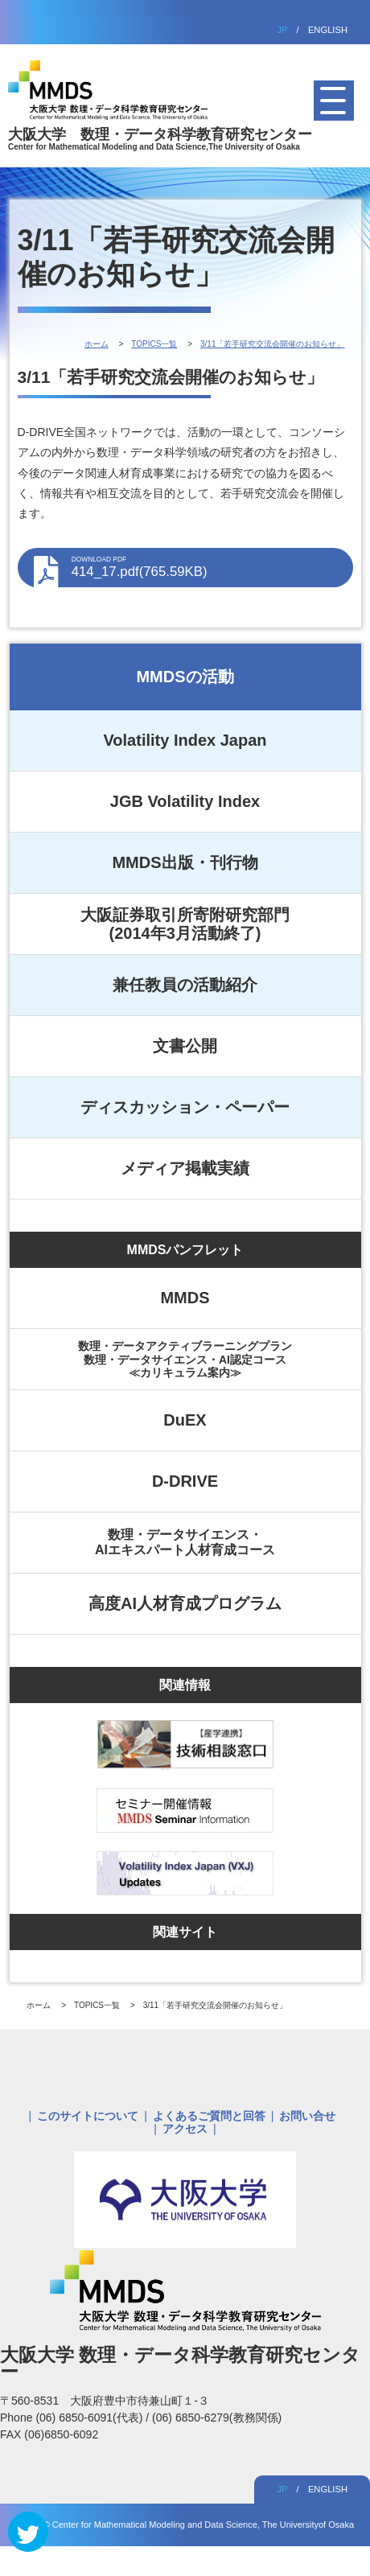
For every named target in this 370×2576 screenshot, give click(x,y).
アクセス (185, 2128)
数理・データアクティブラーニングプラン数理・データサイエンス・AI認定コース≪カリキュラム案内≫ (185, 1358)
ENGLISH (327, 30)
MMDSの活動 (184, 676)
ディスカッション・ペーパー (185, 1107)
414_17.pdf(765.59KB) (204, 567)
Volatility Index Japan (184, 740)
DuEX (184, 1420)
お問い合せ (307, 2115)
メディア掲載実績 (185, 1168)
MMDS (184, 1298)
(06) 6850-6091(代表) (90, 2417)
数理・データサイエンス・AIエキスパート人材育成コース (185, 1542)
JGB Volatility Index (185, 801)
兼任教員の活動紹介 (185, 985)
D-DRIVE (185, 1481)
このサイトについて (87, 2115)
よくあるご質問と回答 (209, 2115)
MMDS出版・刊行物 (184, 862)
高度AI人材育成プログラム (185, 1603)
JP (282, 30)
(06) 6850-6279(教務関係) (217, 2417)
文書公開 (185, 1046)
